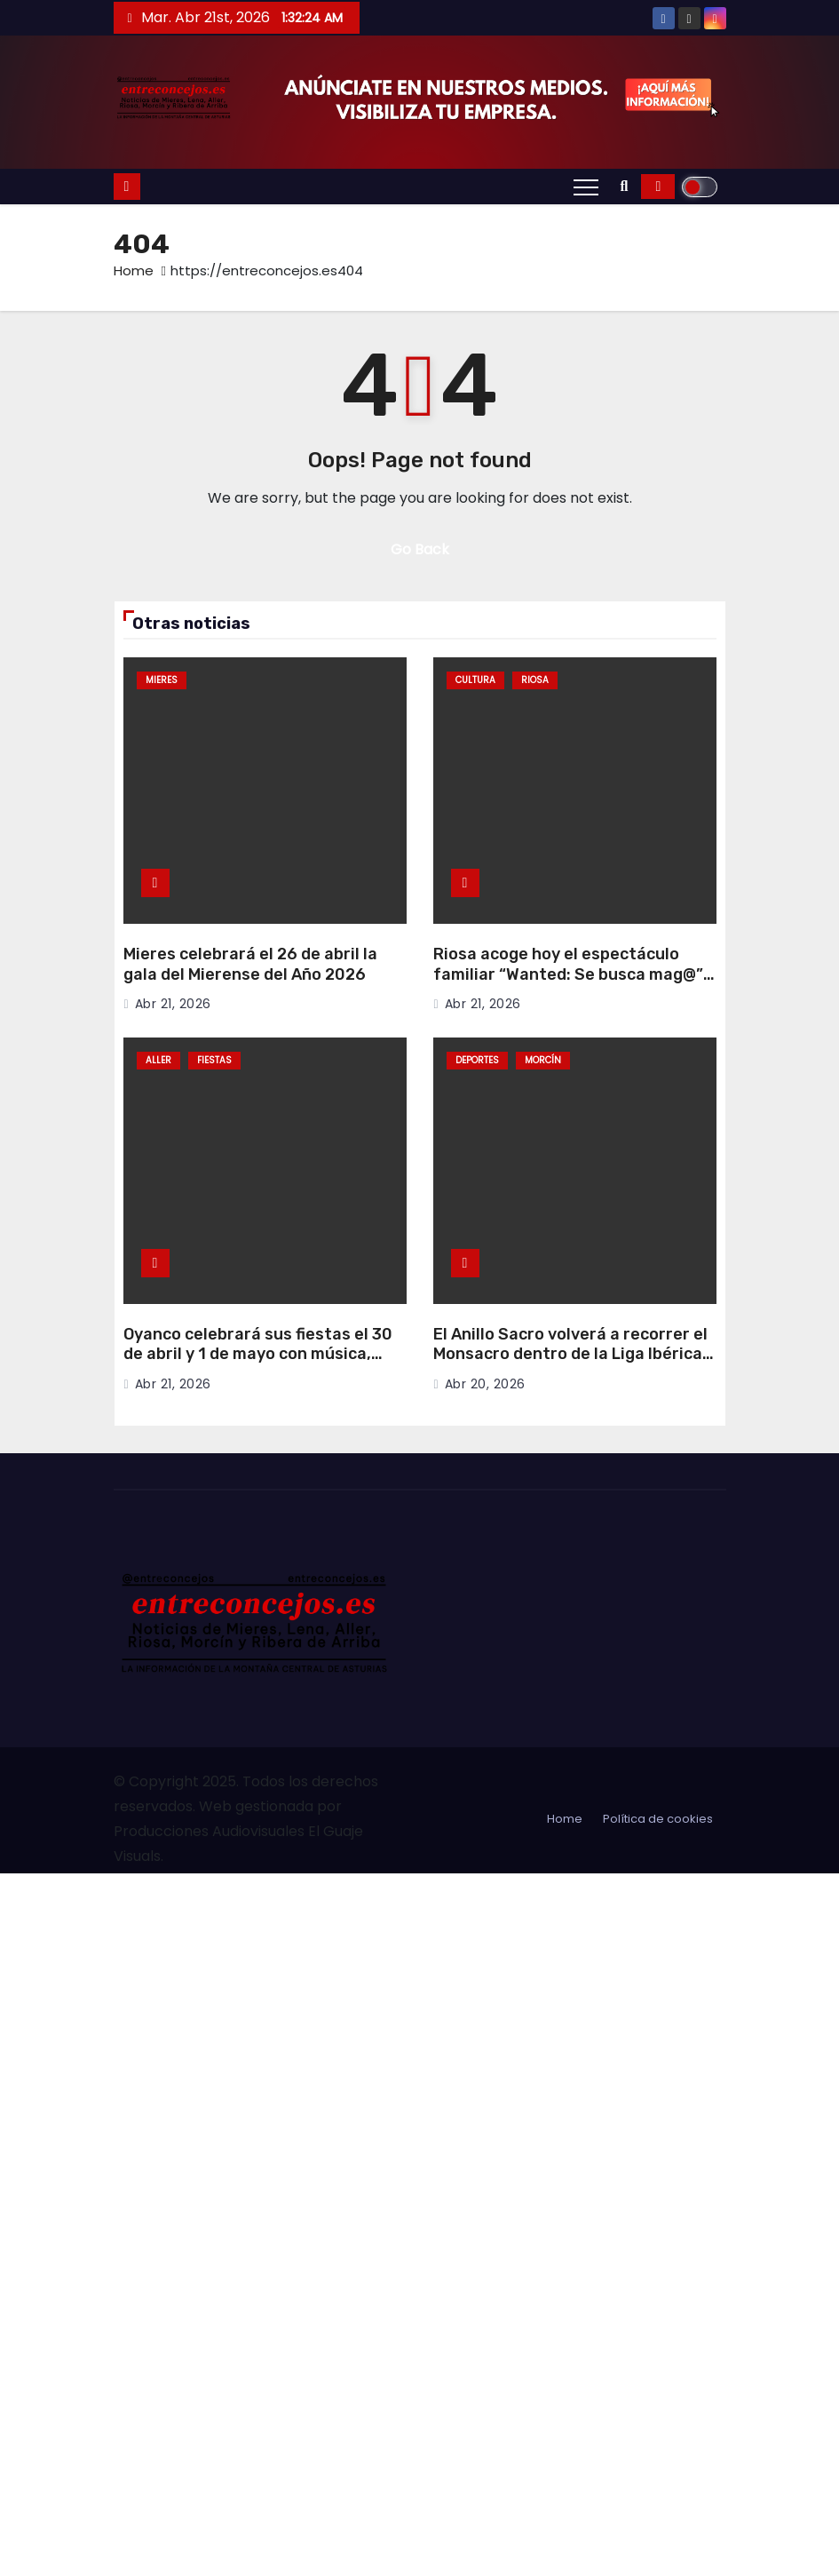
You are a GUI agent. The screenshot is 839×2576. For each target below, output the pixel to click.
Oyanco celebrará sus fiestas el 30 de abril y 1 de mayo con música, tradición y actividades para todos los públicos (258, 1364)
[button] (624, 186)
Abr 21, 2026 (173, 1004)
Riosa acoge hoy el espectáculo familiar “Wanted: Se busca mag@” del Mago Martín (568, 974)
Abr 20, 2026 (485, 1384)
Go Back (420, 549)
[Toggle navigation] (586, 186)
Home (134, 270)
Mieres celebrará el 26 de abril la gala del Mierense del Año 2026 (250, 964)
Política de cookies (658, 1818)
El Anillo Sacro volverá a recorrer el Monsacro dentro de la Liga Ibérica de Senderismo (570, 1354)
